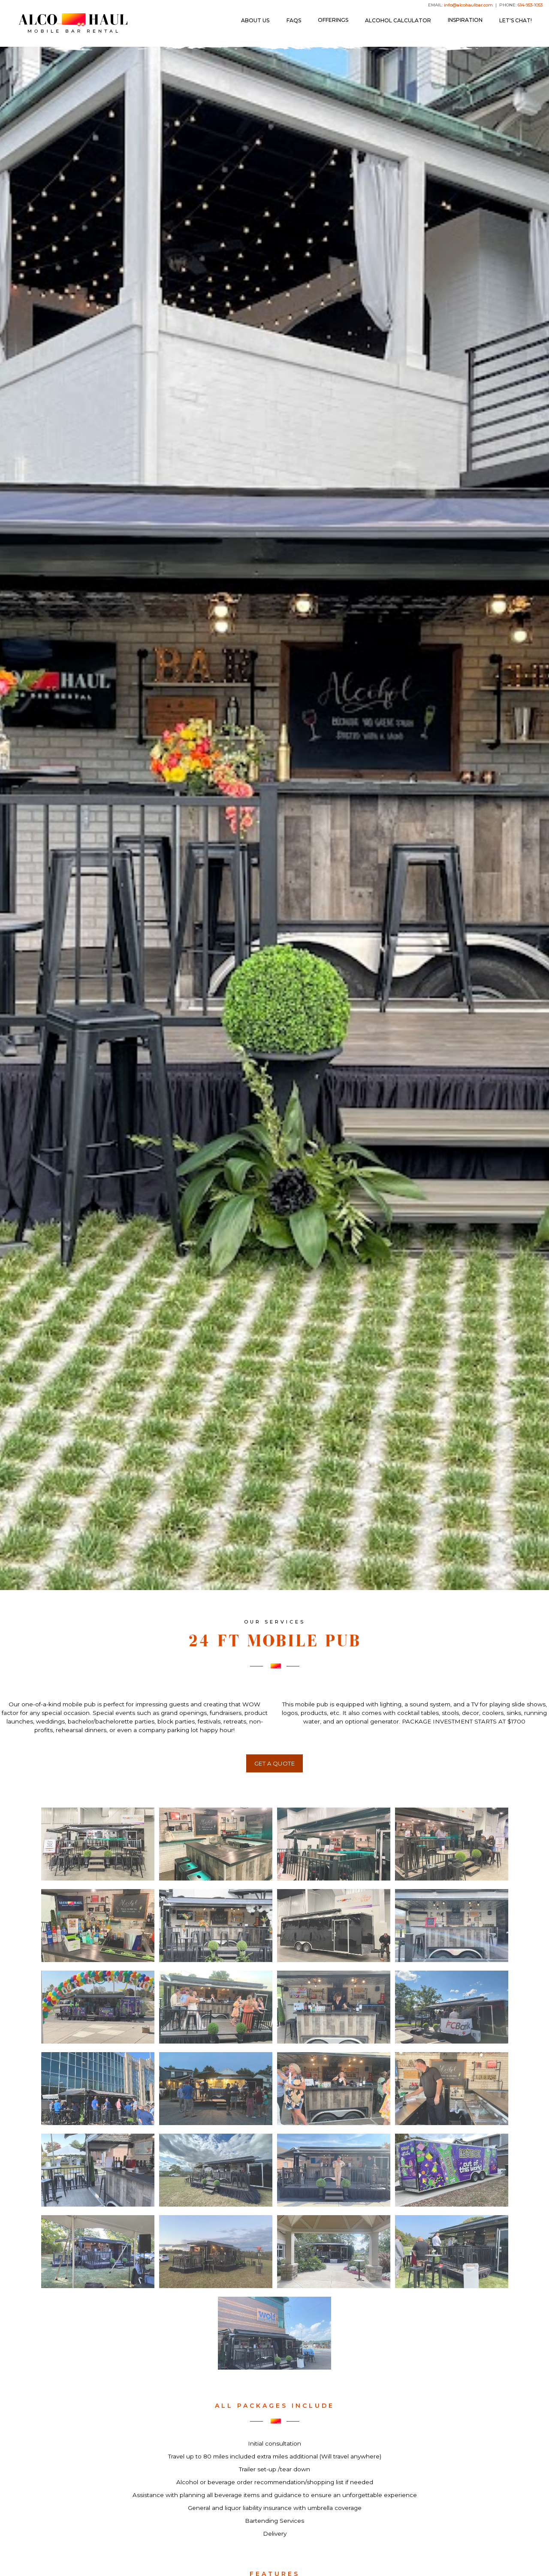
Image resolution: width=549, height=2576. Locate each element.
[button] (333, 20)
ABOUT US (255, 20)
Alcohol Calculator (398, 20)
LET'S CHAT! (515, 20)
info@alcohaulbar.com (468, 5)
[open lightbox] (97, 1844)
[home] (73, 23)
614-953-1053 (530, 5)
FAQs (294, 20)
